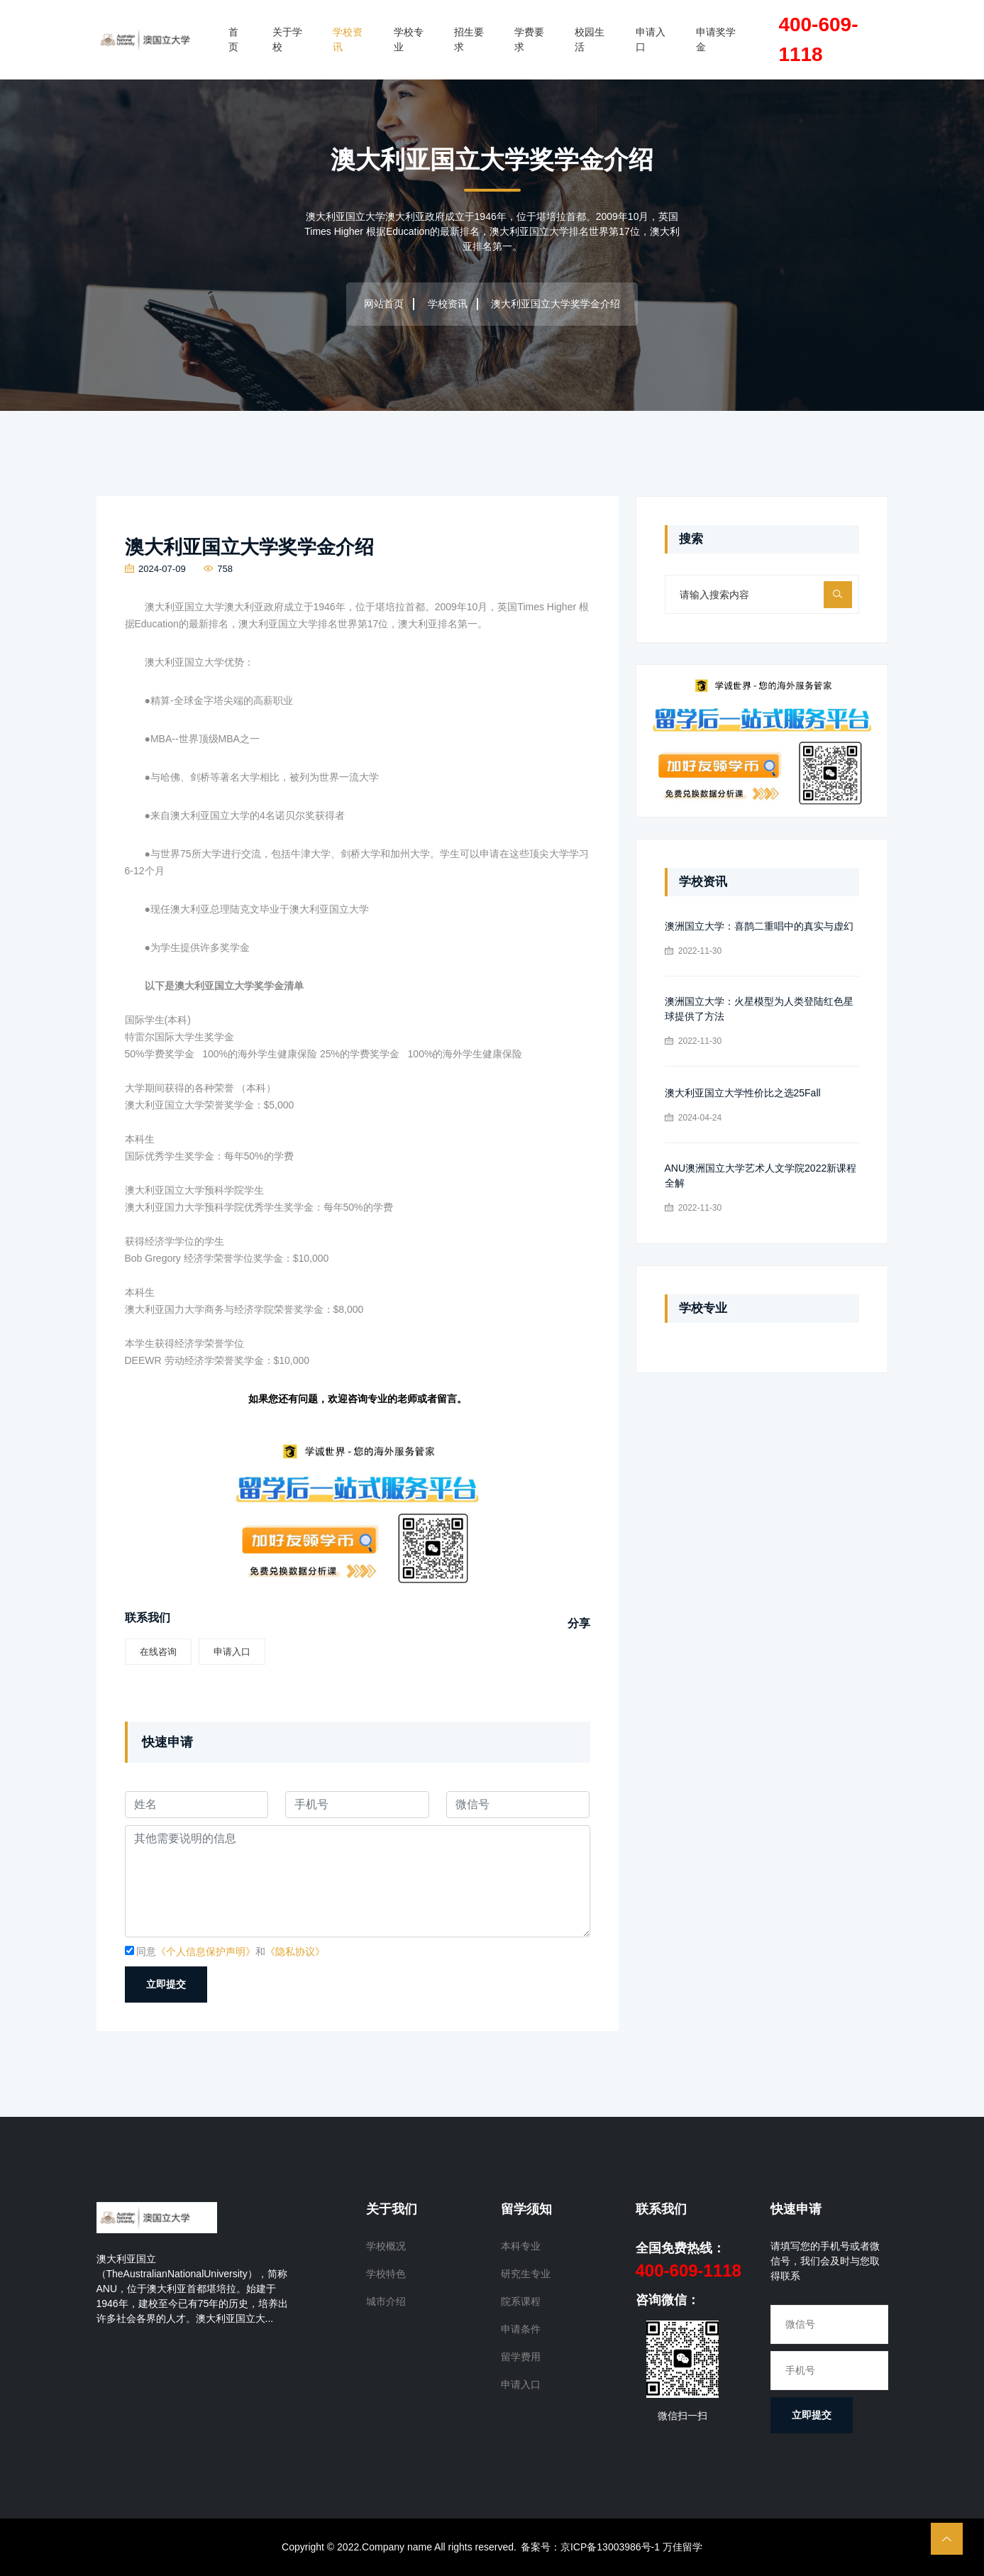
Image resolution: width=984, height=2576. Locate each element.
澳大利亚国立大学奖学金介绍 (249, 547)
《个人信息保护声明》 (205, 1951)
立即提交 (166, 1984)
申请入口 (650, 39)
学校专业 (409, 39)
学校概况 (386, 2246)
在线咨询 (158, 1651)
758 (218, 568)
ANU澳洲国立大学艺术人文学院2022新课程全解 (761, 1175)
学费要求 (529, 39)
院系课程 (521, 2301)
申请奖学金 (716, 39)
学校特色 (386, 2273)
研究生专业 (526, 2273)
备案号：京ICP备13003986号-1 (590, 2547)
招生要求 (469, 39)
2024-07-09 (155, 568)
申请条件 (521, 2329)
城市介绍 (386, 2301)
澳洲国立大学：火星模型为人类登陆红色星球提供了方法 (759, 1009)
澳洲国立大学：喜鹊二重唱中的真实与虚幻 (759, 926)
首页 (233, 39)
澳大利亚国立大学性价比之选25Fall (743, 1093)
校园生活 (589, 39)
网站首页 (384, 303)
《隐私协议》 (295, 1951)
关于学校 (287, 39)
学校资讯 (348, 39)
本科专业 (521, 2246)
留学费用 (521, 2356)
